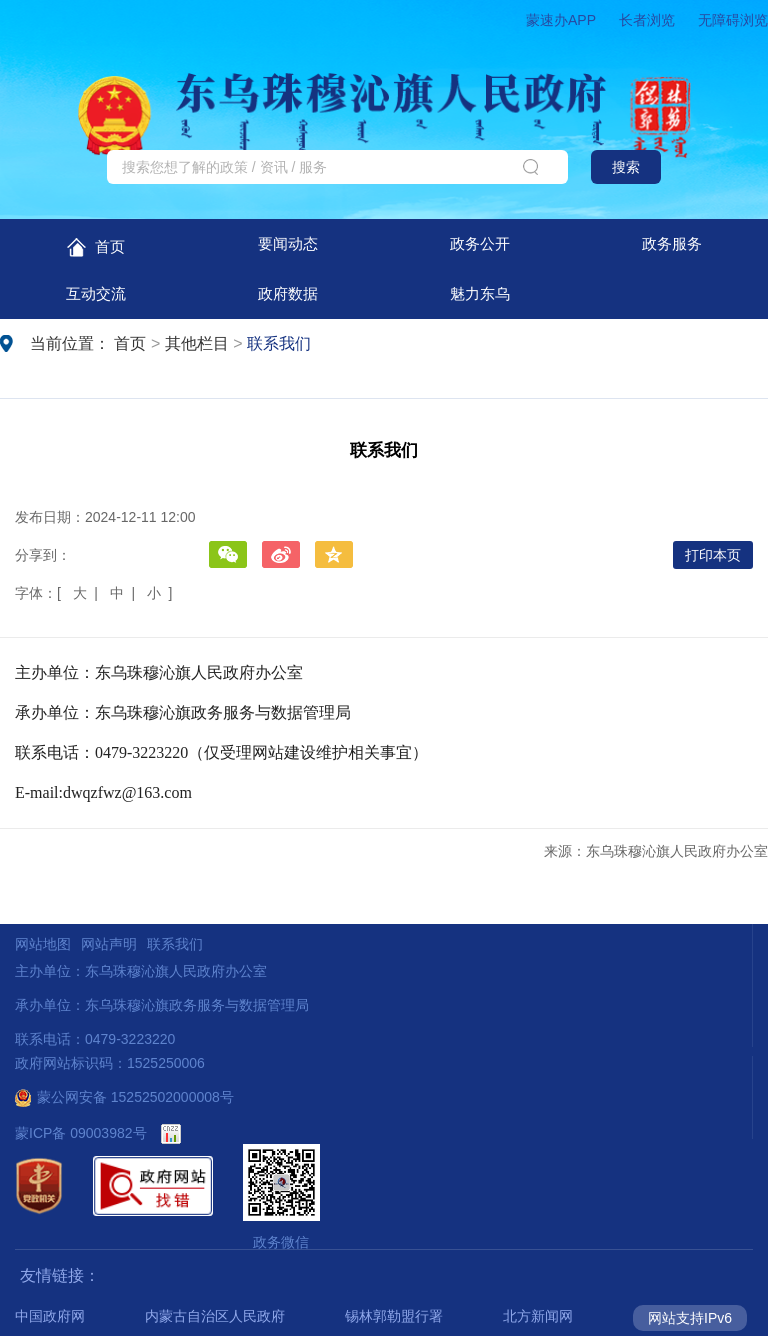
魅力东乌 (480, 293)
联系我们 (279, 343)
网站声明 (109, 944)
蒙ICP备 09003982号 (81, 1133)
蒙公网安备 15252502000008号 (124, 1097)
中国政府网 (50, 1316)
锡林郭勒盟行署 (394, 1316)
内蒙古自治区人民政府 (215, 1316)
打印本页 (713, 555)
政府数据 (288, 293)
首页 (95, 247)
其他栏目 (197, 343)
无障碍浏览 (733, 20)
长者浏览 (647, 20)
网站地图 (43, 944)
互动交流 (96, 293)
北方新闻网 (538, 1316)
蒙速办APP (561, 20)
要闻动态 (288, 243)
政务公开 (480, 243)
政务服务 (672, 243)
